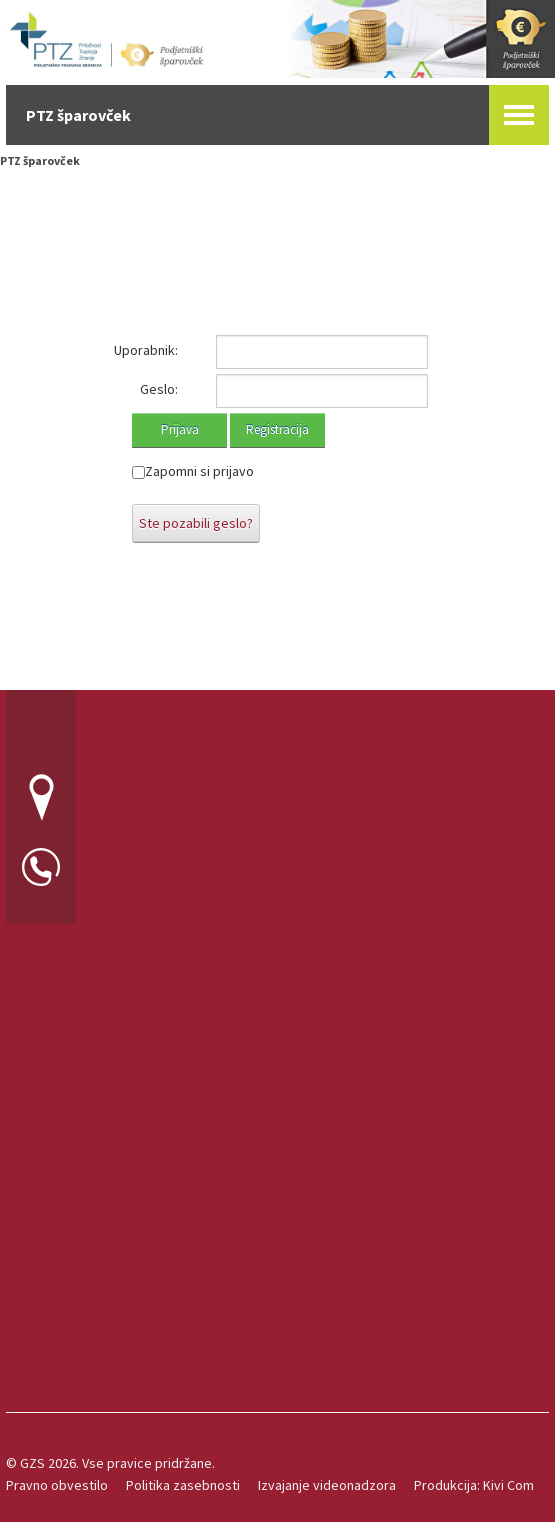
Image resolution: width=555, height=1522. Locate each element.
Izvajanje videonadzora (327, 1485)
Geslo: (159, 389)
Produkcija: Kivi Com (474, 1485)
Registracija (277, 429)
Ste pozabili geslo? (196, 523)
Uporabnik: (146, 350)
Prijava (180, 429)
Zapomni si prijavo (199, 471)
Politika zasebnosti (183, 1485)
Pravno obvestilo (57, 1485)
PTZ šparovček (40, 160)
